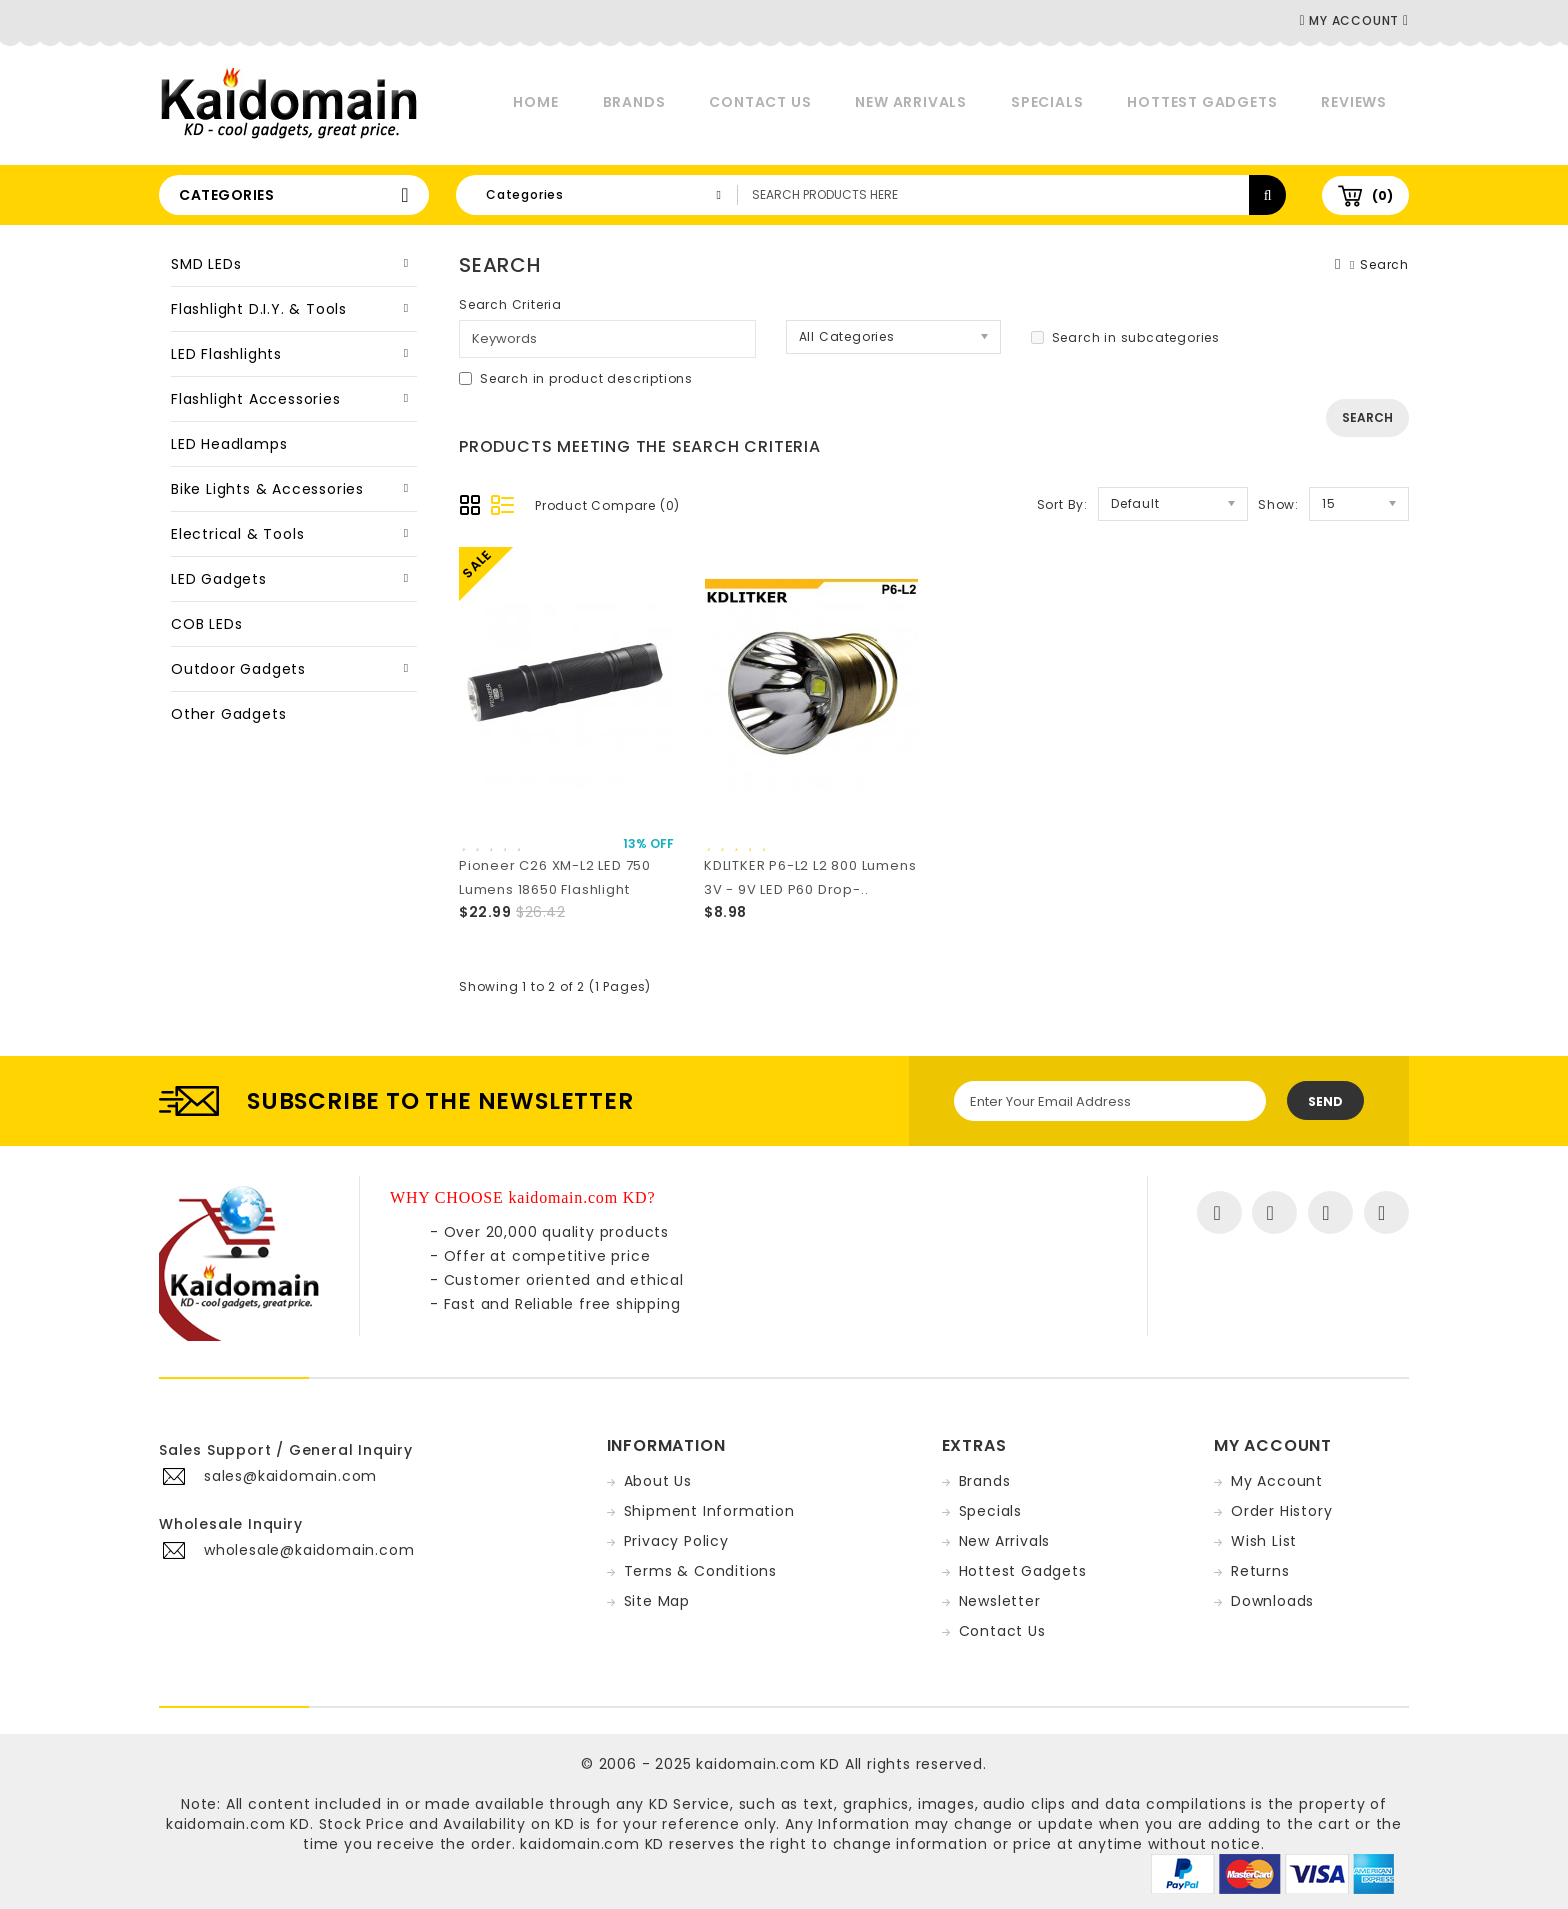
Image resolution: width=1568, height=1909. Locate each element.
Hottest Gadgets (1202, 102)
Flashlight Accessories (256, 399)
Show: (1278, 504)
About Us (658, 1481)
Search (1384, 264)
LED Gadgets (219, 579)
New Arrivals (911, 102)
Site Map (657, 1601)
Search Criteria (510, 304)
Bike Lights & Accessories (267, 489)
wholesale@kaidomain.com (309, 1550)
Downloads (1272, 1601)
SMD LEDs (206, 264)
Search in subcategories (1125, 337)
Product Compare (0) (607, 505)
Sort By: (1062, 504)
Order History (1281, 1511)
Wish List (1264, 1541)
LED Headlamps (229, 444)
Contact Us (760, 102)
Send (1325, 1101)
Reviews (1354, 102)
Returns (1260, 1571)
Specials (1047, 102)
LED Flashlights (226, 354)
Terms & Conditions (700, 1571)
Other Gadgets (228, 714)
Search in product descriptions (576, 378)
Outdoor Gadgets (238, 669)
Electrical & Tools (237, 534)
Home (535, 102)
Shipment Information (709, 1511)
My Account (1277, 1481)
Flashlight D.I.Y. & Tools (259, 309)
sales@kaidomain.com (290, 1476)
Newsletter (1000, 1601)
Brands (634, 102)
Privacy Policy (676, 1541)
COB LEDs (206, 624)
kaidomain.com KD (768, 1764)
